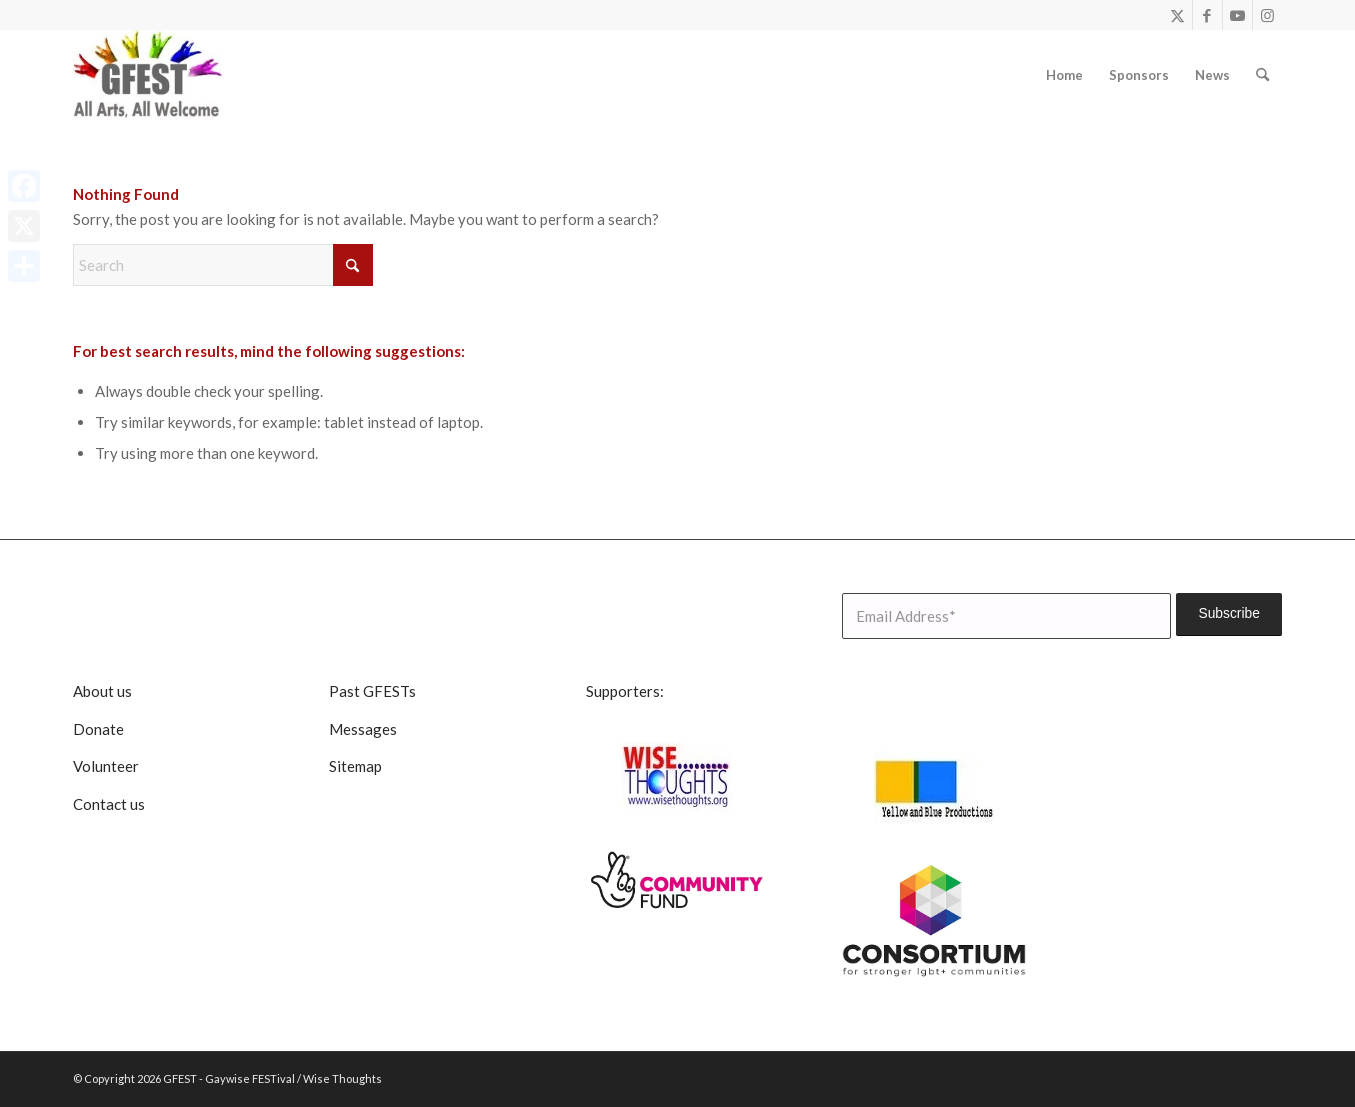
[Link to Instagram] (1268, 15)
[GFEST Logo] (148, 75)
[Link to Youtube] (1237, 15)
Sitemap (355, 766)
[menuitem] (1064, 75)
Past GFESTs (372, 691)
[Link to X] (1177, 15)
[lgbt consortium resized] (934, 921)
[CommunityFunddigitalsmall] (678, 880)
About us (102, 691)
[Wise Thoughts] (677, 777)
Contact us (109, 804)
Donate (98, 729)
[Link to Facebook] (1207, 15)
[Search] (1262, 75)
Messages (363, 729)
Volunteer (106, 766)
